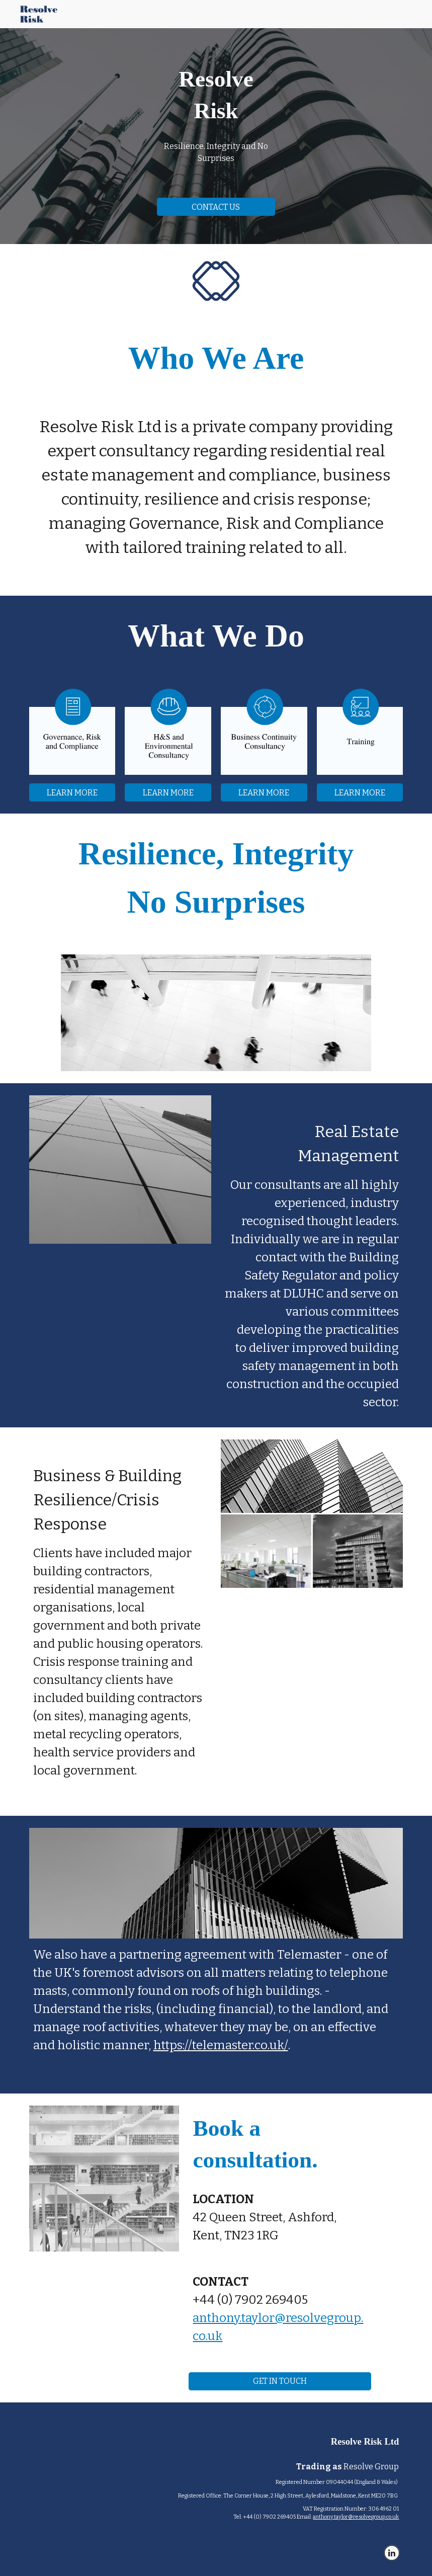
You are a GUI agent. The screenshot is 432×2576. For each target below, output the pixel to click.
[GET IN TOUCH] (279, 2381)
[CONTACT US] (216, 207)
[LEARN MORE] (72, 793)
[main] (216, 94)
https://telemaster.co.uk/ (220, 2045)
